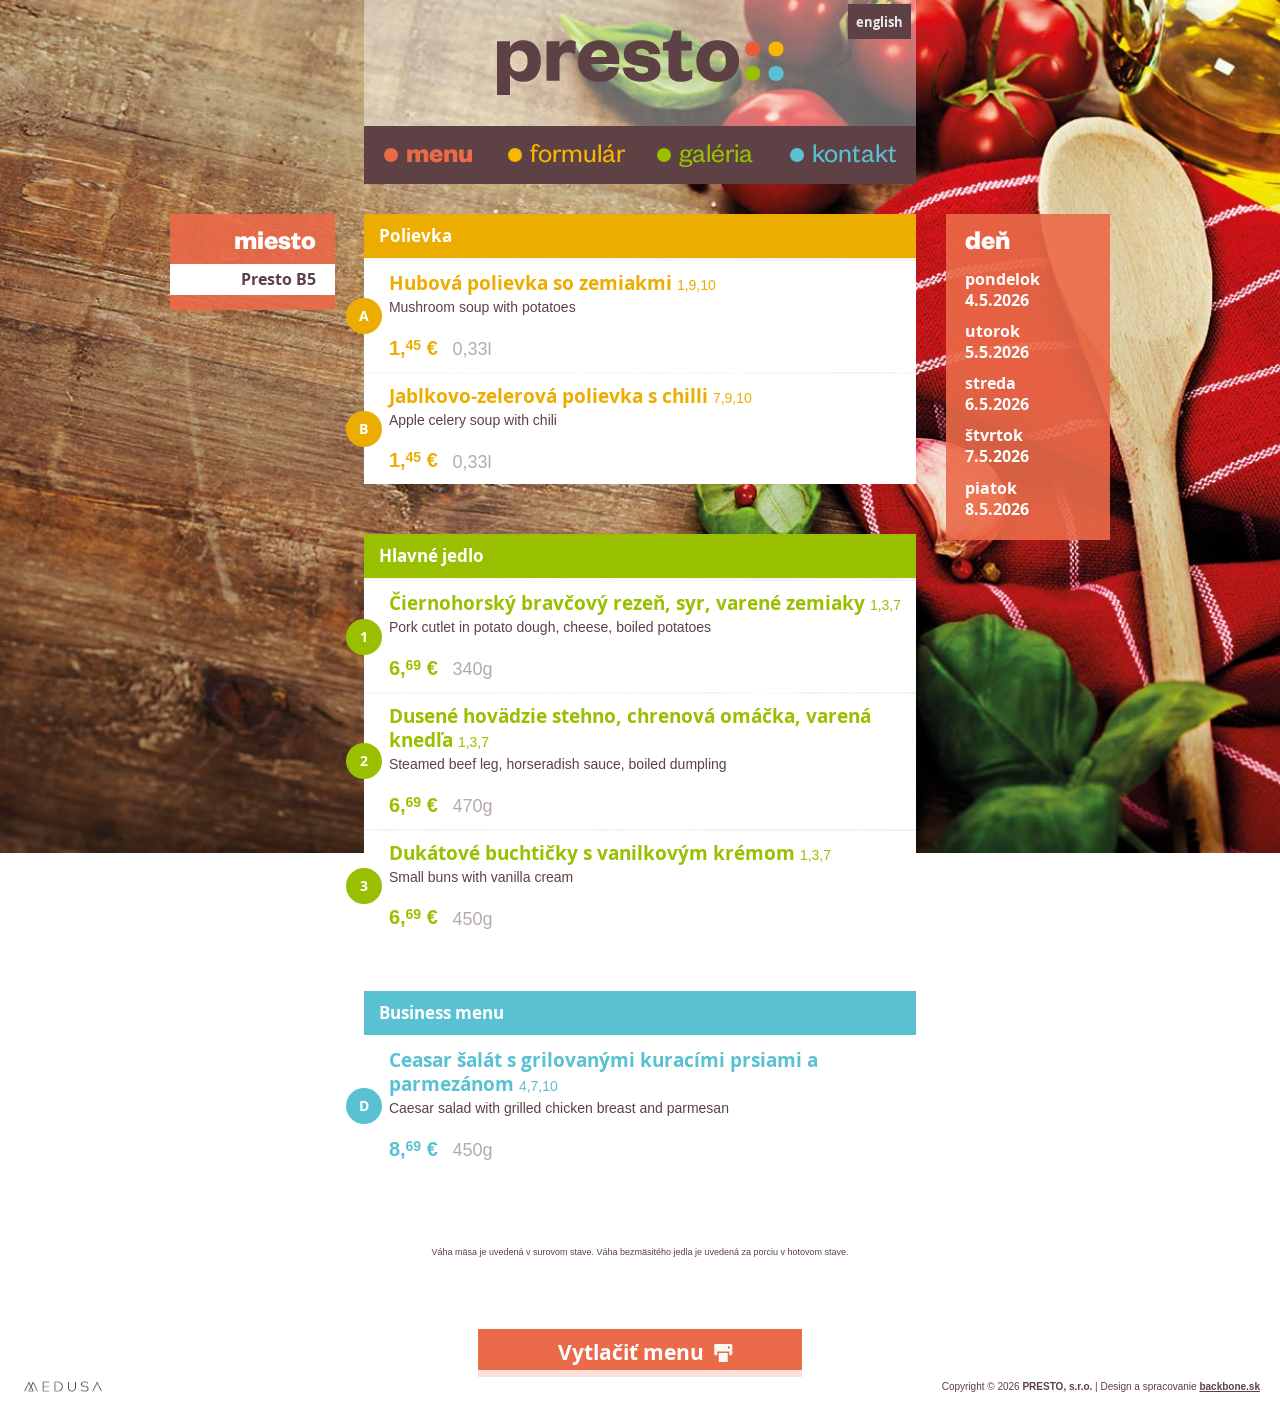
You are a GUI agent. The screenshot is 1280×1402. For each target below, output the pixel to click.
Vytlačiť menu (631, 1352)
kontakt (854, 158)
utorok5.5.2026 (997, 342)
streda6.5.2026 (997, 394)
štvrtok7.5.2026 (997, 446)
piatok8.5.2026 (997, 499)
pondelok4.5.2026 (1002, 290)
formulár (577, 158)
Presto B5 (278, 279)
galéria (716, 158)
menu (439, 158)
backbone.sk (1229, 1386)
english (879, 22)
